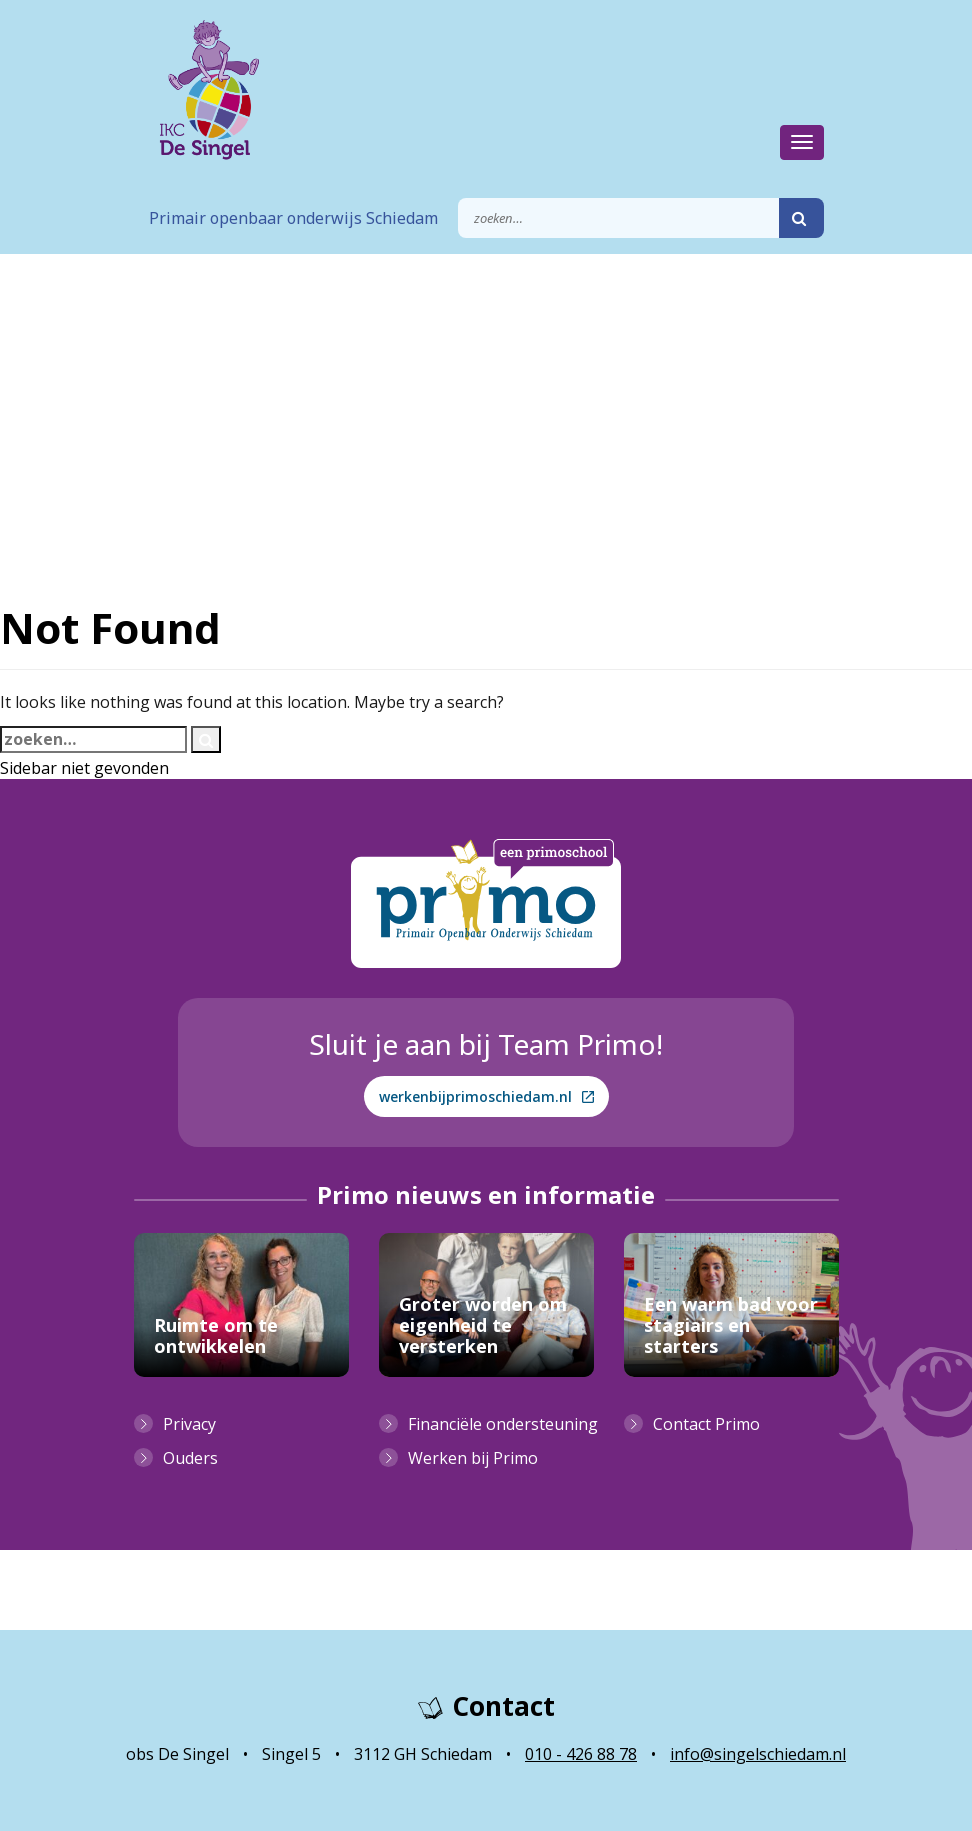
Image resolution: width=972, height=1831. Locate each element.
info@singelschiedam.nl (758, 1754)
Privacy (189, 1424)
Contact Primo (706, 1424)
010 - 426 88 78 (581, 1754)
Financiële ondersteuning (503, 1424)
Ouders (190, 1458)
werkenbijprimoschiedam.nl (486, 1096)
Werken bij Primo (473, 1458)
